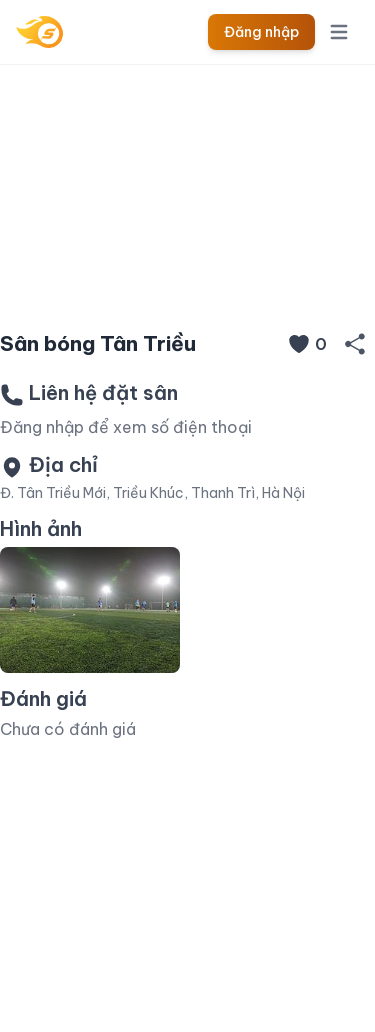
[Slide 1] (188, 282)
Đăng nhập (261, 32)
